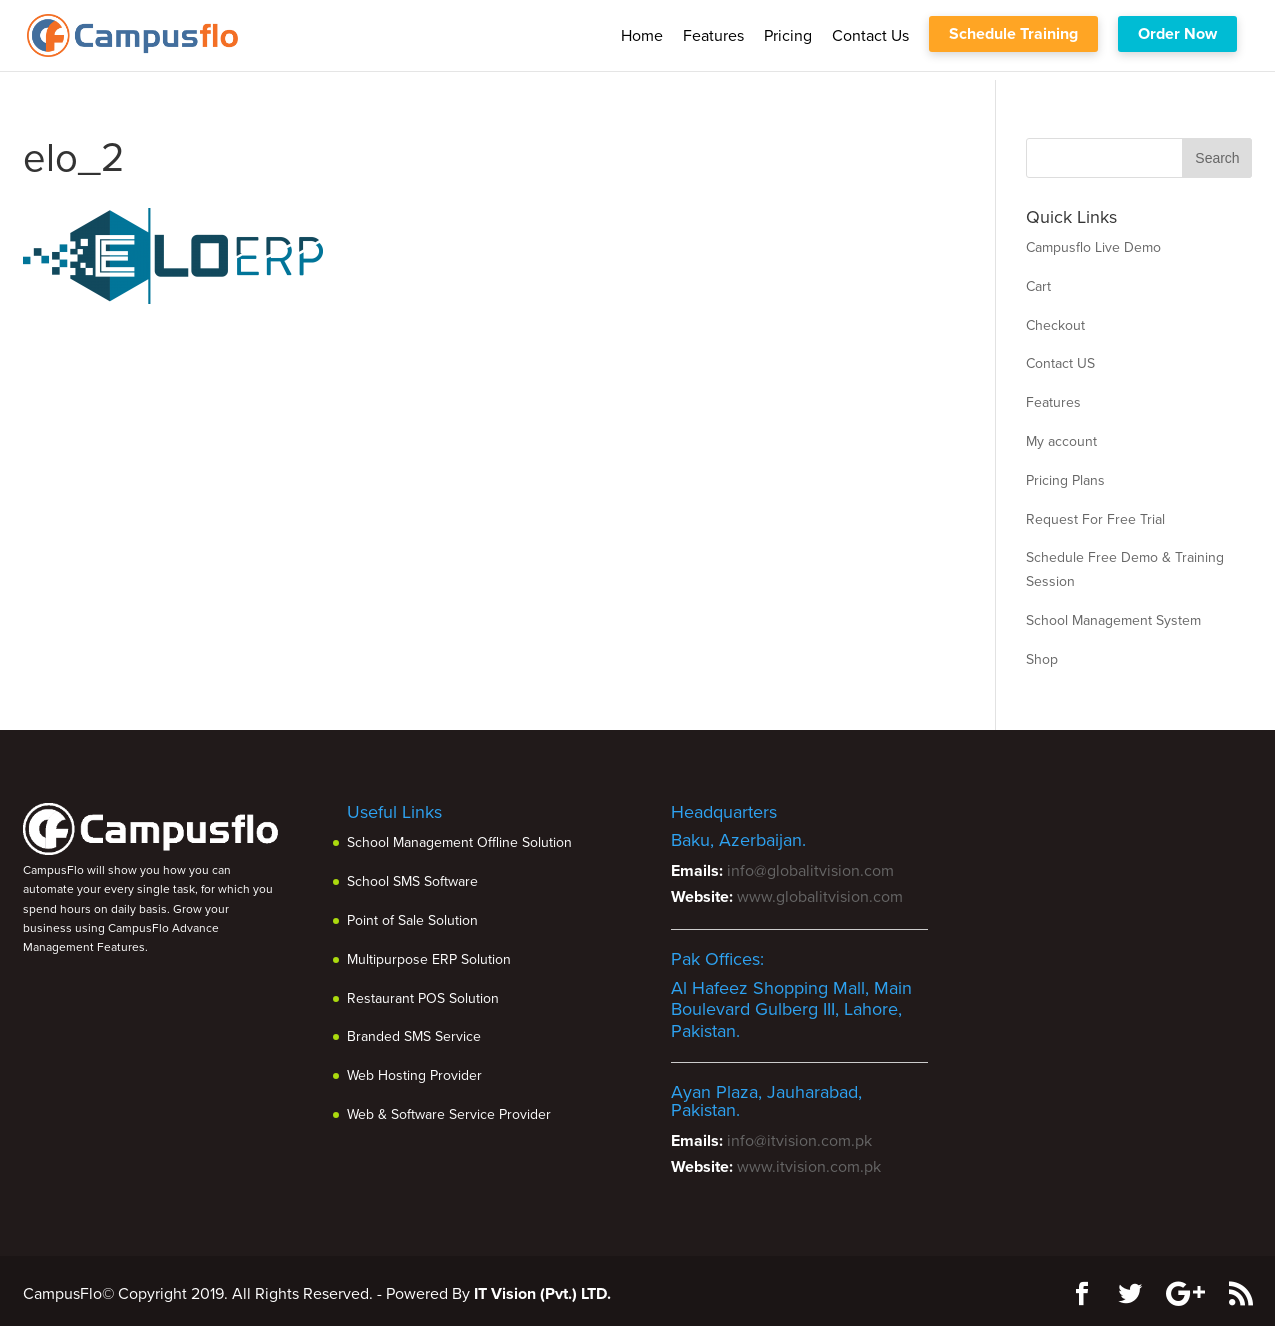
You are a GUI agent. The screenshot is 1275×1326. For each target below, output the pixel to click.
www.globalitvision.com (820, 897)
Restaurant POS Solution (423, 998)
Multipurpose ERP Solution (429, 959)
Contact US (1060, 363)
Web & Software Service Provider (449, 1114)
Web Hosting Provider (414, 1075)
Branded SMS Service (414, 1036)
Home (642, 36)
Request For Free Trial (1095, 519)
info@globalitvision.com (810, 871)
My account (1061, 441)
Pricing (788, 36)
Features (713, 36)
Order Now (1177, 34)
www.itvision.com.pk (809, 1167)
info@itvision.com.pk (799, 1141)
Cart (1038, 286)
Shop (1042, 659)
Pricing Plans (1065, 480)
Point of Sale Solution (412, 920)
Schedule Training (1013, 34)
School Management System (1113, 620)
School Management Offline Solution (459, 842)
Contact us (870, 36)
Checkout (1055, 325)
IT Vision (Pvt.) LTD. (542, 1294)
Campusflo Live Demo (1093, 247)
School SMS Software (412, 881)
